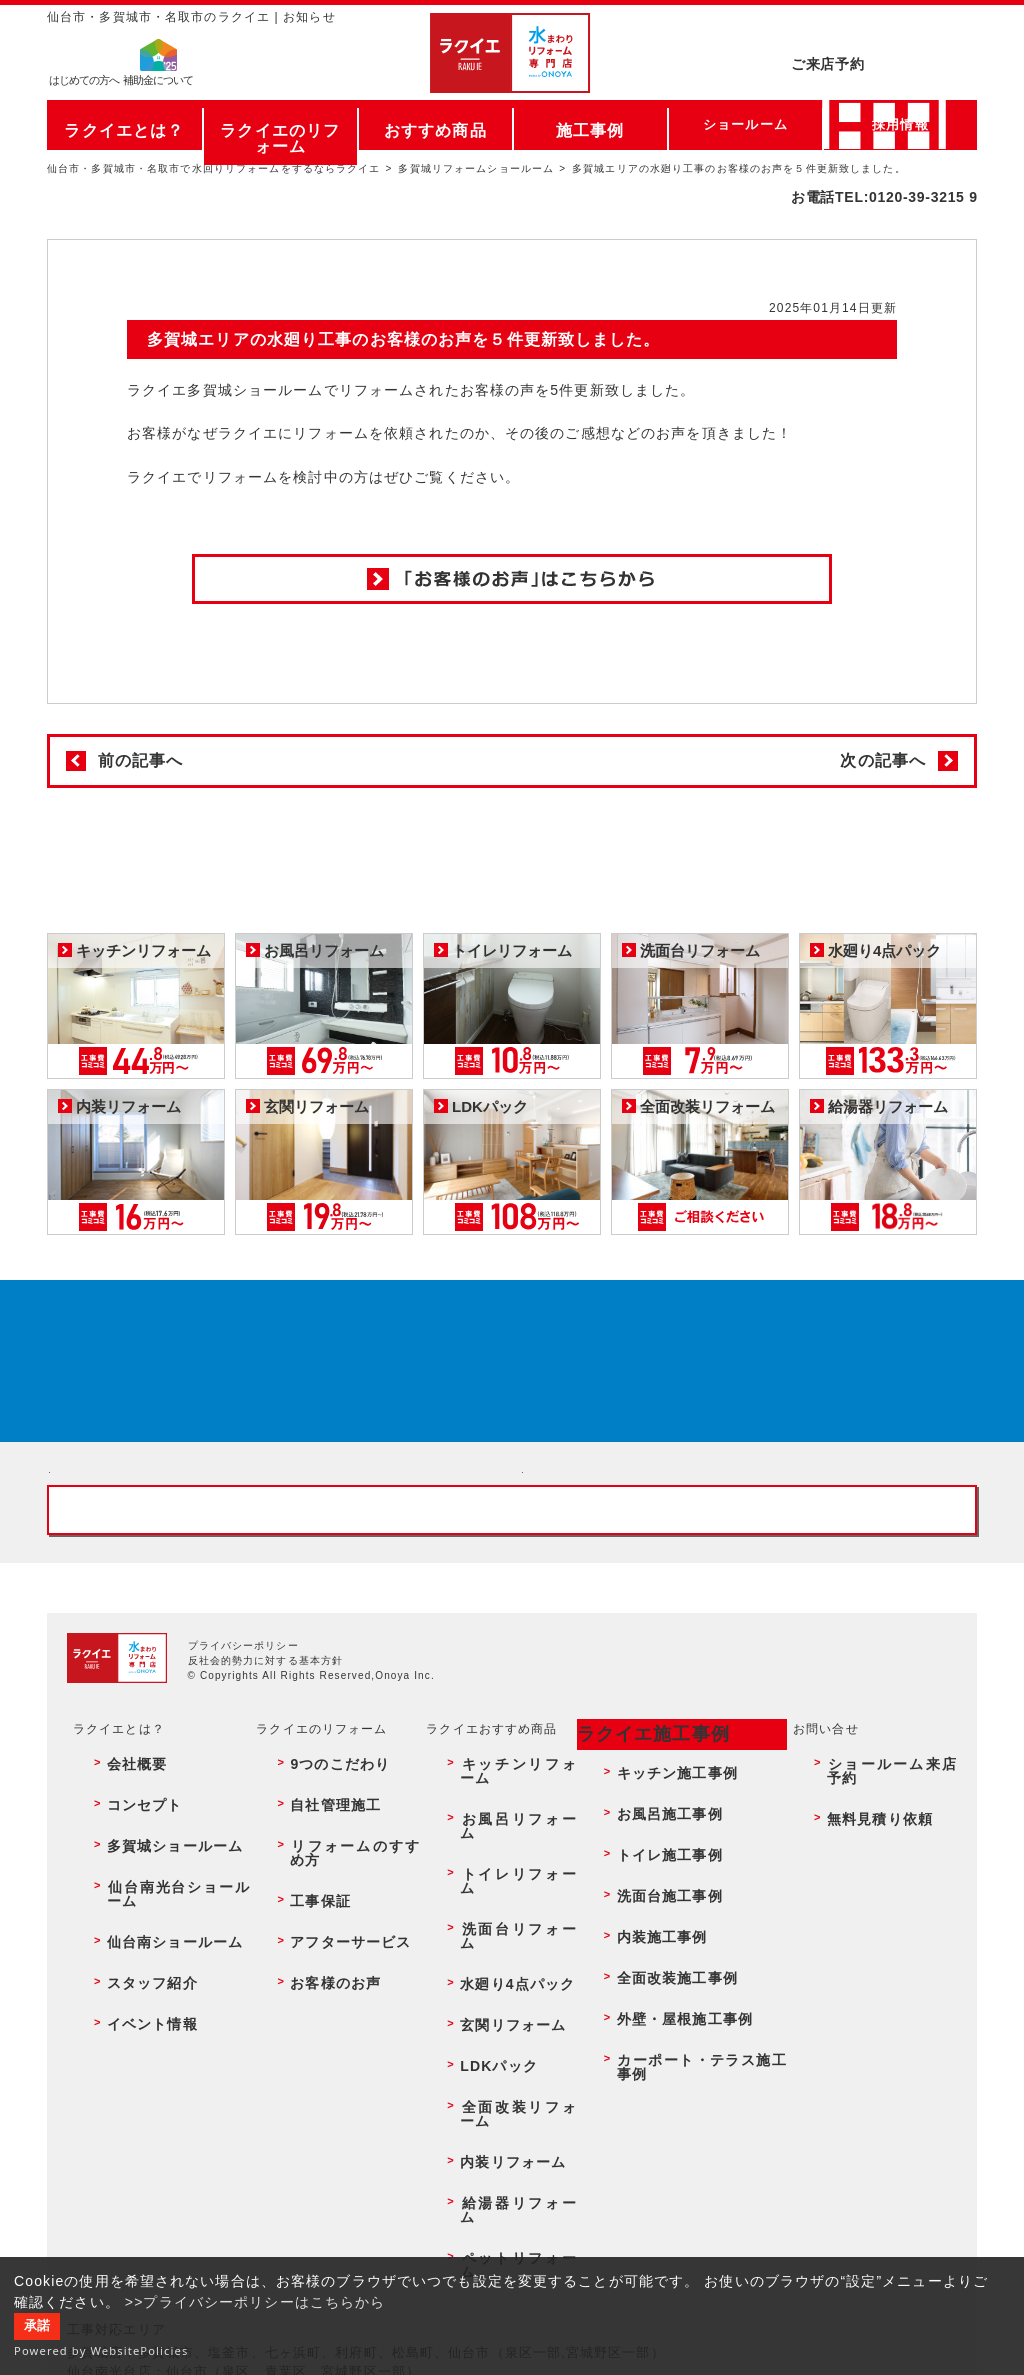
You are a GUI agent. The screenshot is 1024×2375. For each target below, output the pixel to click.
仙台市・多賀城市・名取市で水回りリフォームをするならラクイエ (214, 168)
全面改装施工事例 (661, 2086)
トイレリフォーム (503, 2022)
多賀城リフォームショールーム (476, 168)
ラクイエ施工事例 (639, 1955)
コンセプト (128, 2000)
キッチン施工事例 (661, 1978)
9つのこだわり (322, 1978)
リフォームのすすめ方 (344, 2022)
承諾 (37, 2326)
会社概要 (121, 1978)
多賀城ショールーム (154, 2022)
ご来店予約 (884, 34)
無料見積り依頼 (866, 2000)
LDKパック (484, 2108)
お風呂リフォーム (503, 2000)
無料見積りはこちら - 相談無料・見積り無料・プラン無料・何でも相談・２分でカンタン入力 (748, 1591)
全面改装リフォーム (510, 2130)
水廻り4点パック (501, 2065)
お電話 (884, 74)
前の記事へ (141, 760)
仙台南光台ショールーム (167, 2043)
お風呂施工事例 (655, 2000)
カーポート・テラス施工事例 (694, 2130)
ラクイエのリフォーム (280, 124)
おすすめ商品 (435, 124)
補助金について (158, 85)
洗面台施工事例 (655, 2043)
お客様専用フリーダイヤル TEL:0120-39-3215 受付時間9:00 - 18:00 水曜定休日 (512, 1721)
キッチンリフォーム (510, 1978)
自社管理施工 (318, 2000)
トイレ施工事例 (655, 2022)
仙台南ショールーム (154, 2065)
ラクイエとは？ (124, 124)
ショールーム (745, 124)
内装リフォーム (497, 2151)
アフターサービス (331, 2065)
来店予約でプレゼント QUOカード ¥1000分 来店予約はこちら (505, 1385)
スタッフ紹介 (134, 2086)
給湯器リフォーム (503, 2173)
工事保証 (305, 2043)
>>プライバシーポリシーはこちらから (255, 2302)
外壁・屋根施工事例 (668, 2108)
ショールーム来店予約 (885, 1978)
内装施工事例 (648, 2065)
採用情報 (900, 124)
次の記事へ (883, 760)
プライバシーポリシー (243, 1871)
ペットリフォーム (503, 2194)
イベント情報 (134, 2108)
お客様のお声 (318, 2086)
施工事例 (590, 124)
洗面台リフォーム (503, 2043)
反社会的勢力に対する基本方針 (266, 1886)
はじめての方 (84, 85)
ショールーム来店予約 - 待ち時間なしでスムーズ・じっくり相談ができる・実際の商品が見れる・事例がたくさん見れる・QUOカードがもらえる (275, 1591)
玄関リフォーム (497, 2086)
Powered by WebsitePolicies (101, 2350)
